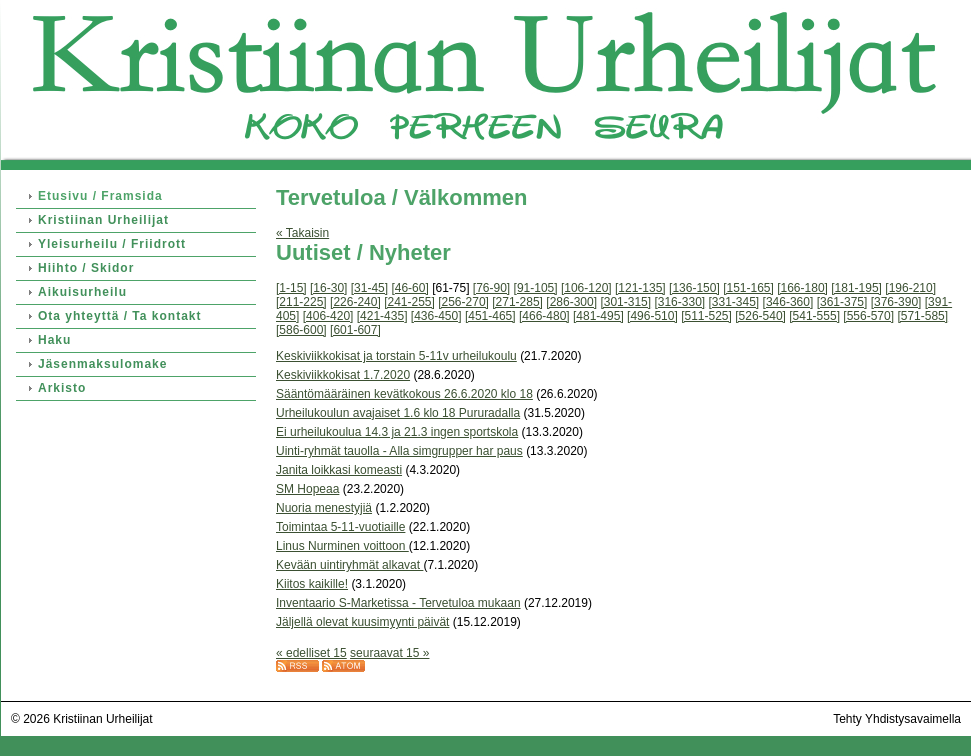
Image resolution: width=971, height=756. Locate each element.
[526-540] (760, 316)
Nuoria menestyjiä (324, 508)
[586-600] (301, 330)
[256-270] (463, 302)
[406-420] (328, 316)
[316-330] (679, 302)
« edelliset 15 (311, 653)
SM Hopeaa (307, 489)
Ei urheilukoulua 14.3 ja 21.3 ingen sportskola (397, 432)
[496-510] (652, 316)
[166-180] (802, 288)
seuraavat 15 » (389, 653)
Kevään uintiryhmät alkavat (349, 565)
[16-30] (328, 288)
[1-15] (291, 288)
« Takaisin (302, 233)
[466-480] (544, 316)
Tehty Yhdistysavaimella (897, 719)
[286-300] (571, 302)
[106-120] (586, 288)
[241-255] (409, 302)
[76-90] (491, 288)
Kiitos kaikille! (312, 584)
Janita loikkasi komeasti (339, 470)
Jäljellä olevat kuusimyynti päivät (362, 622)
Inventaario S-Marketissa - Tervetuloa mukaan (398, 603)
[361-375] (842, 302)
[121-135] (640, 288)
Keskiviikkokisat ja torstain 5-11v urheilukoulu (396, 356)
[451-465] (490, 316)
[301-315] (625, 302)
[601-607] (355, 330)
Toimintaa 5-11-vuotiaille (340, 527)
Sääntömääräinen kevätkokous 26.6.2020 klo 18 (404, 394)
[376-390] (896, 302)
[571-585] (922, 316)
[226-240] (355, 302)
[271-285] (517, 302)
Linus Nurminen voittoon (342, 546)
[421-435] (382, 316)
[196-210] (910, 288)
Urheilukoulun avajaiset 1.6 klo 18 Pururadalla (398, 413)
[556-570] (868, 316)
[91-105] (536, 288)
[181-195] (856, 288)
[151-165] (748, 288)
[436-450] (436, 316)
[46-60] (409, 288)
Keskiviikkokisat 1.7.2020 (343, 375)
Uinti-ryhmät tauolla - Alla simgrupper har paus (399, 451)
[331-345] (734, 302)
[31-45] (369, 288)
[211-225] (301, 302)
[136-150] (694, 288)
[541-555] (814, 316)
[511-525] (706, 316)
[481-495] (598, 316)
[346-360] (788, 302)
